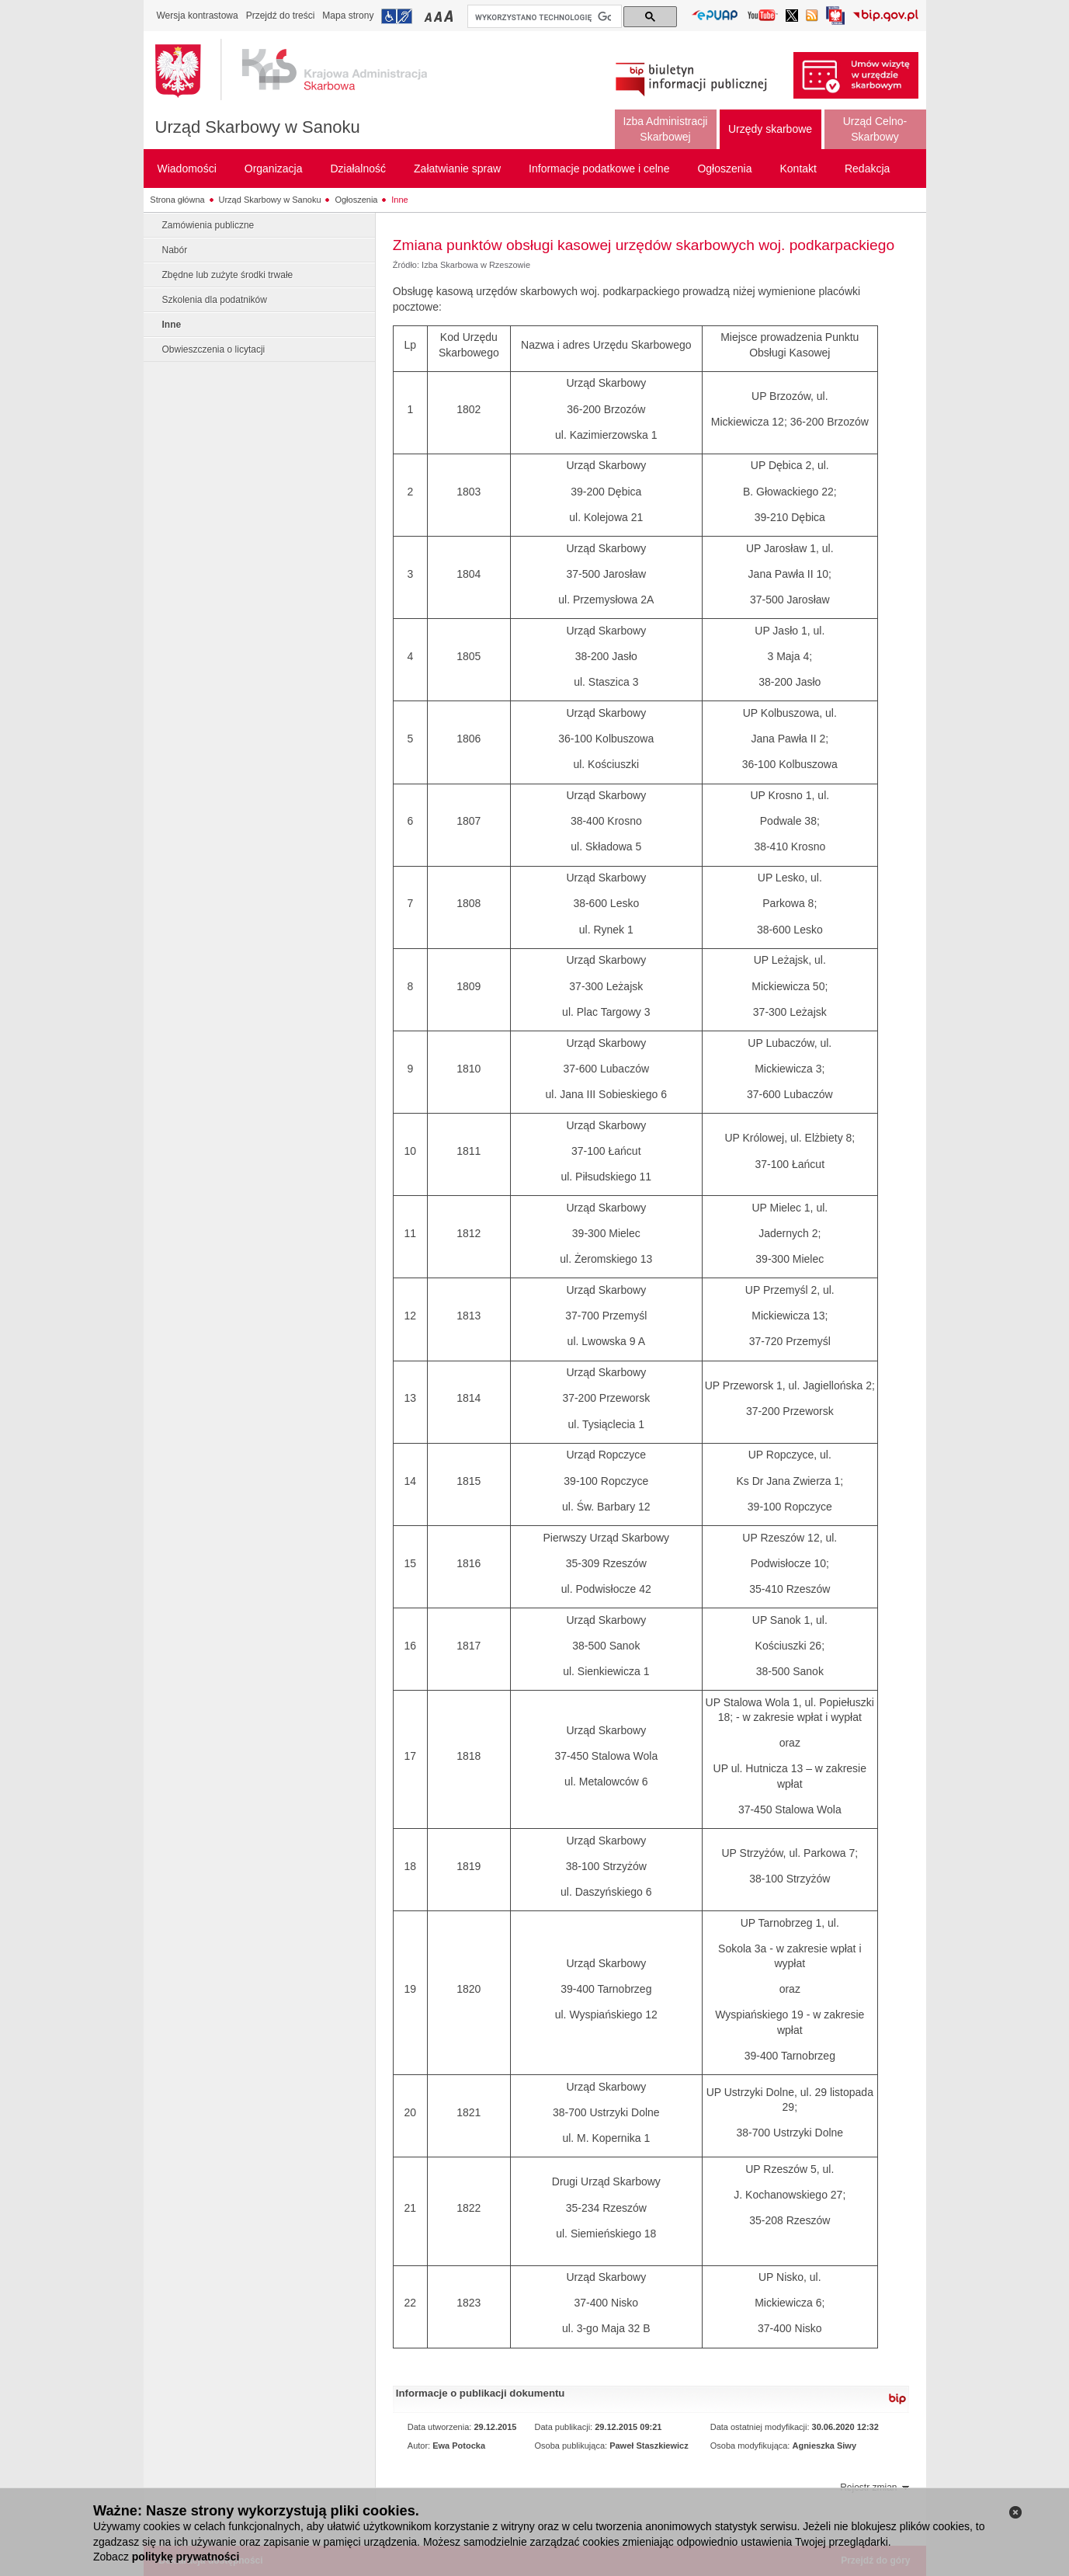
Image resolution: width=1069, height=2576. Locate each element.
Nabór (175, 250)
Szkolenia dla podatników (214, 299)
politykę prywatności (185, 2556)
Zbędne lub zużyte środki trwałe (227, 274)
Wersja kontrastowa (197, 15)
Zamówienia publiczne (208, 225)
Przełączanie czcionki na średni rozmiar (439, 16)
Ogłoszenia (356, 199)
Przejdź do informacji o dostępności (396, 16)
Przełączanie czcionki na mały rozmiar (429, 16)
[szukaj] (543, 17)
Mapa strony (347, 15)
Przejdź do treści (280, 15)
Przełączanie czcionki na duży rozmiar (450, 16)
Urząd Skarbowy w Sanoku (257, 127)
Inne (399, 199)
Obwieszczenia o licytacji (214, 349)
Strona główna (177, 199)
